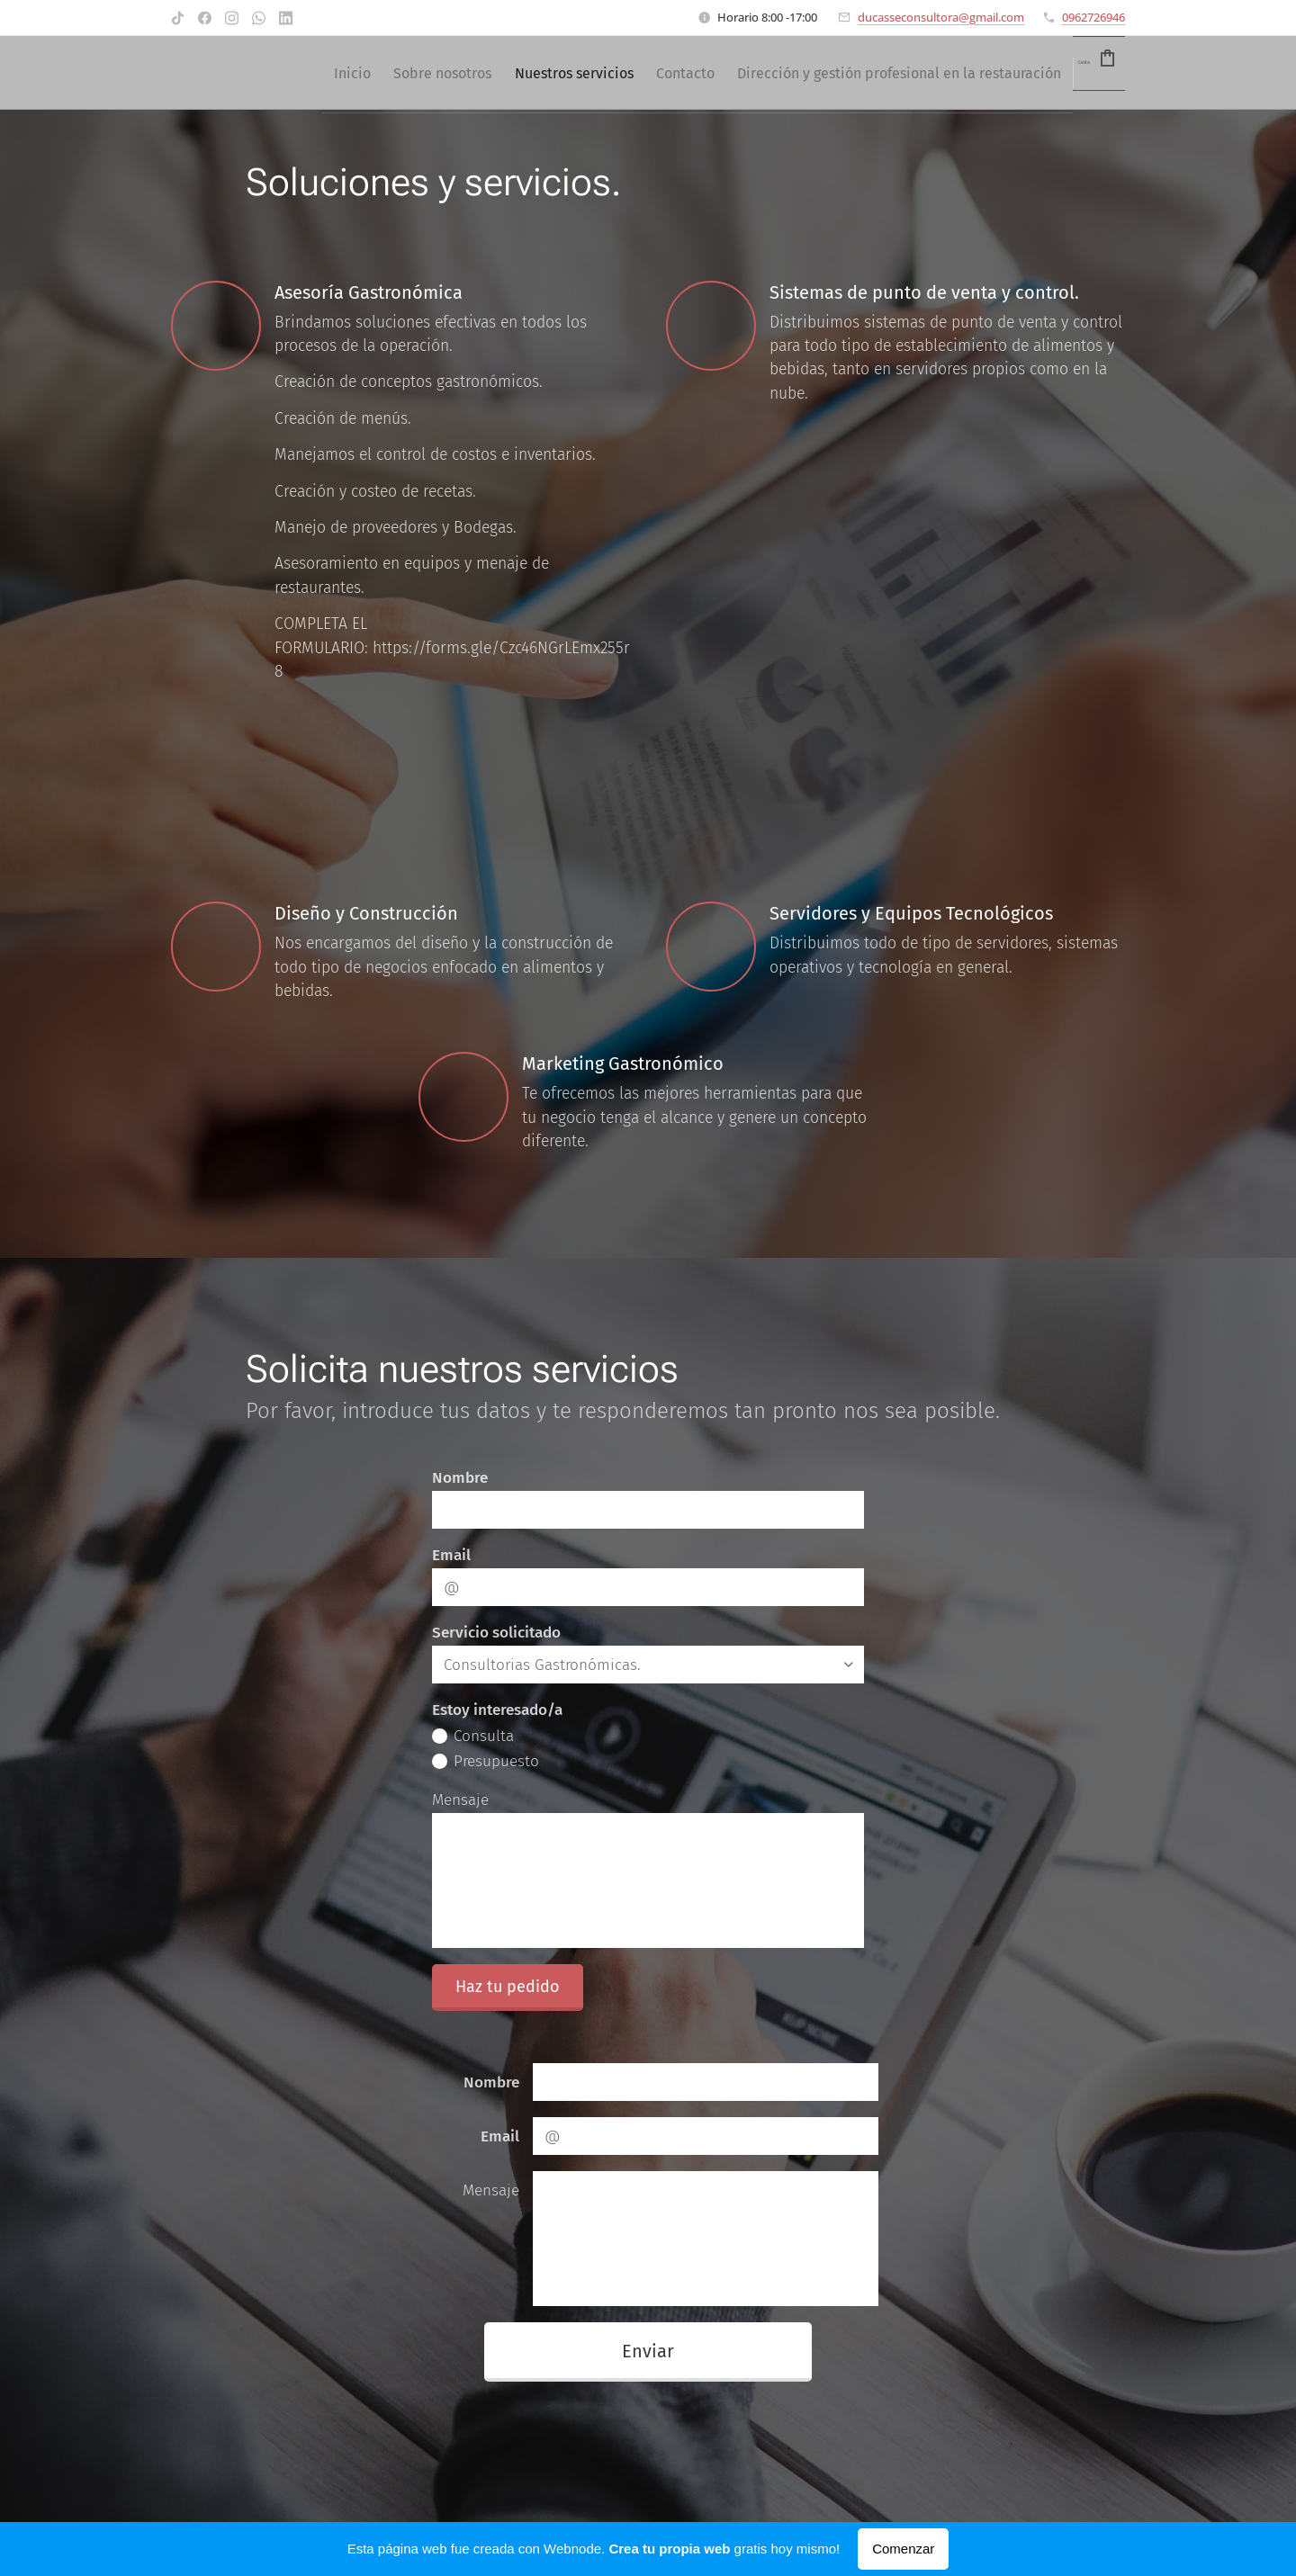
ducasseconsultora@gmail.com (941, 17)
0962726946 (1093, 17)
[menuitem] (560, 73)
